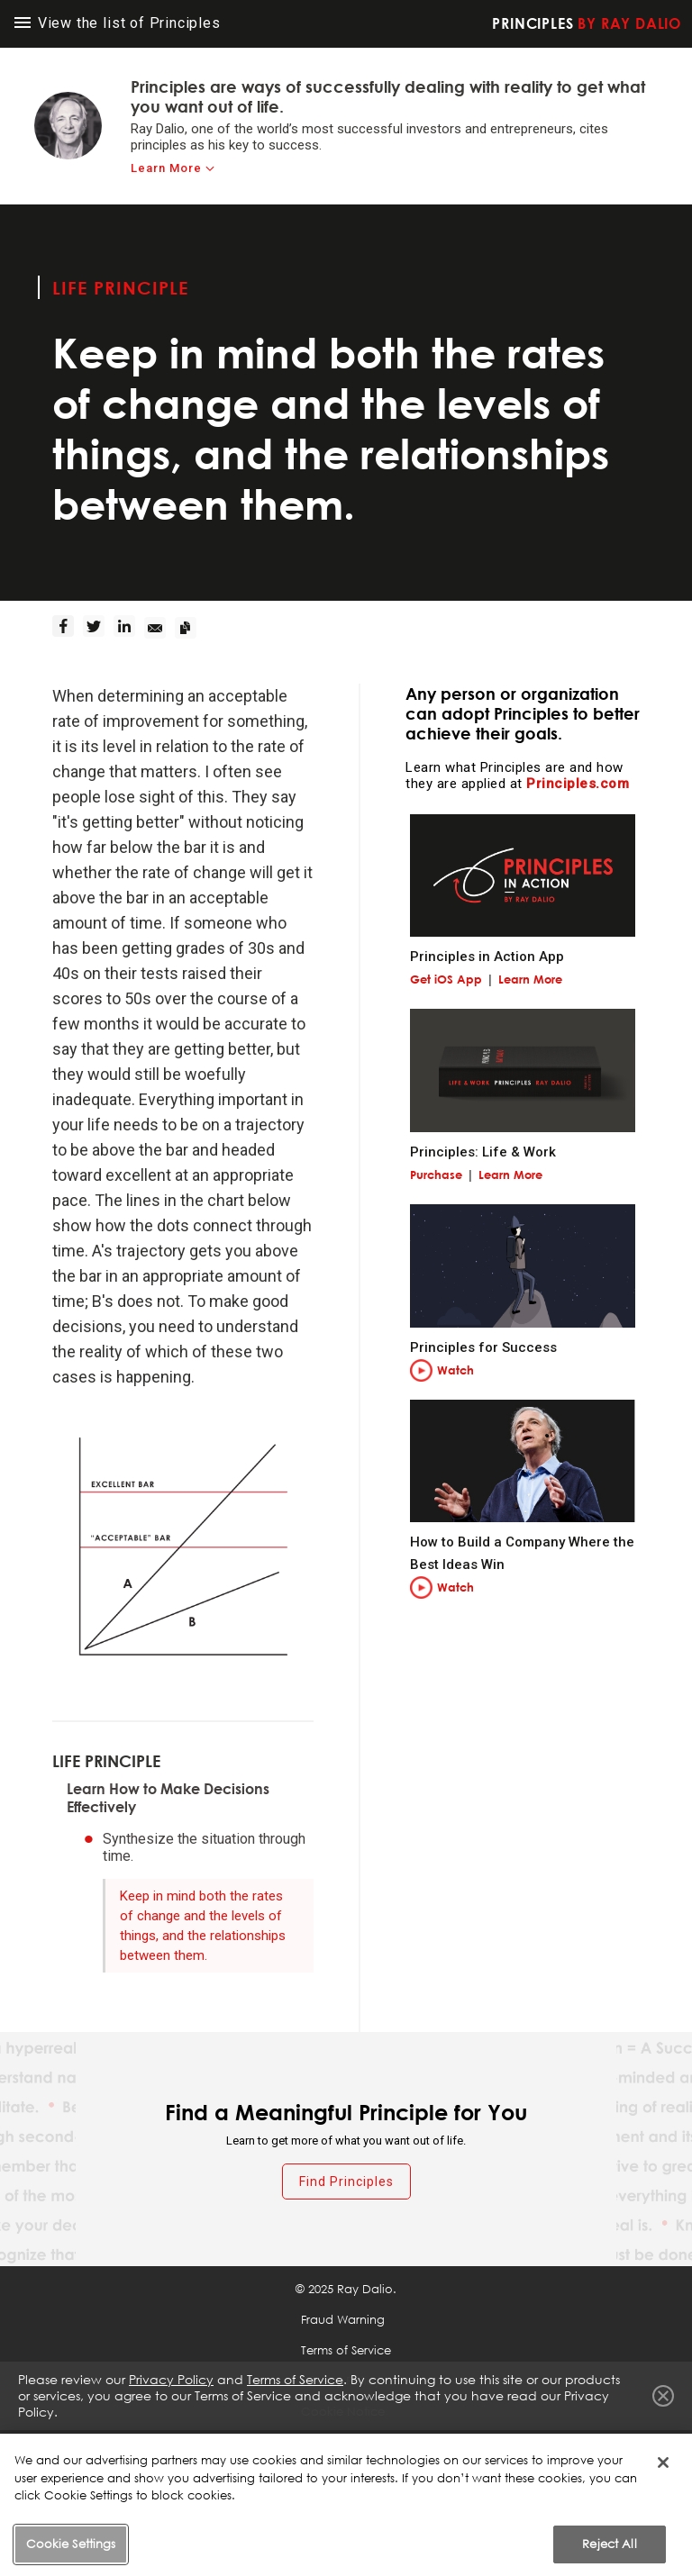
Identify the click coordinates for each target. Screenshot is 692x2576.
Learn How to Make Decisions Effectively (168, 1798)
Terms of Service (346, 2350)
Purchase (436, 1174)
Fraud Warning (343, 2319)
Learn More (530, 979)
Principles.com (577, 784)
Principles (586, 23)
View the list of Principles (117, 23)
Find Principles (346, 2181)
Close (663, 2396)
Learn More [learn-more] (166, 168)
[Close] (663, 2488)
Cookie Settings (345, 2442)
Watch (455, 1370)
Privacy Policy (171, 2379)
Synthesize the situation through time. (204, 1847)
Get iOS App (446, 979)
